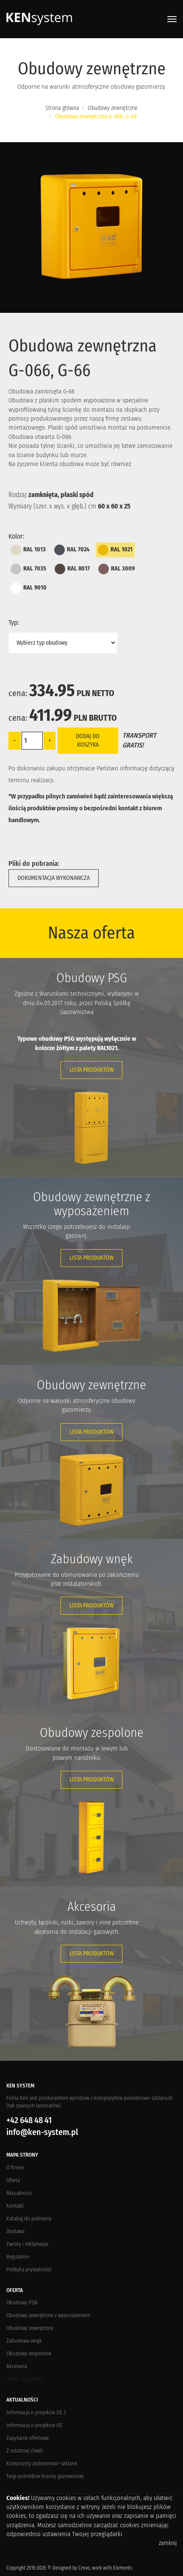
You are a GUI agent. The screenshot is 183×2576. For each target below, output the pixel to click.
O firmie (15, 2167)
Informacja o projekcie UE (34, 2425)
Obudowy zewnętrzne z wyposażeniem (48, 2315)
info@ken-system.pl (42, 2132)
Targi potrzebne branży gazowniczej (44, 2476)
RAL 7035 (28, 569)
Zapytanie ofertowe (27, 2438)
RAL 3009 (116, 569)
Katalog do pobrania (28, 2218)
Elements (122, 2568)
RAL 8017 (72, 569)
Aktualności (19, 2193)
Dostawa (15, 2231)
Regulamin (18, 2256)
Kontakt (15, 2205)
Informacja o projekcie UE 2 (36, 2412)
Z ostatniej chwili (24, 2450)
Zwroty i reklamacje (27, 2244)
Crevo (84, 2568)
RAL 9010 (29, 588)
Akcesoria (16, 2366)
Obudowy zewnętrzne (113, 108)
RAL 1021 (115, 550)
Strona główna (62, 108)
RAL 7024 (71, 550)
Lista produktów (91, 1069)
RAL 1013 (28, 550)
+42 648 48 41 (29, 2120)
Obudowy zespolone (28, 2353)
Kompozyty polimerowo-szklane (41, 2463)
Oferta (13, 2180)
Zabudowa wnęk (24, 2340)
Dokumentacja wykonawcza (53, 878)
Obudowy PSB (21, 2302)
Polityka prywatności (29, 2269)
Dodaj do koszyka (88, 740)
